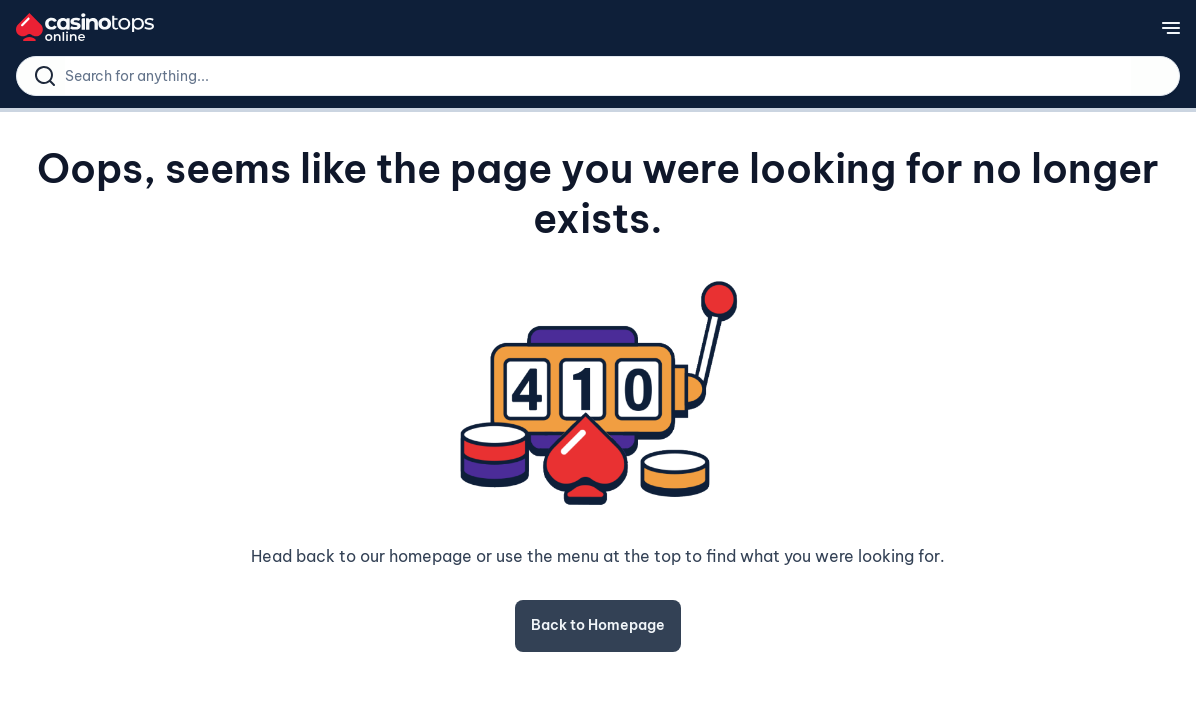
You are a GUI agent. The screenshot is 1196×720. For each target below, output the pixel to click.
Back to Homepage (598, 625)
